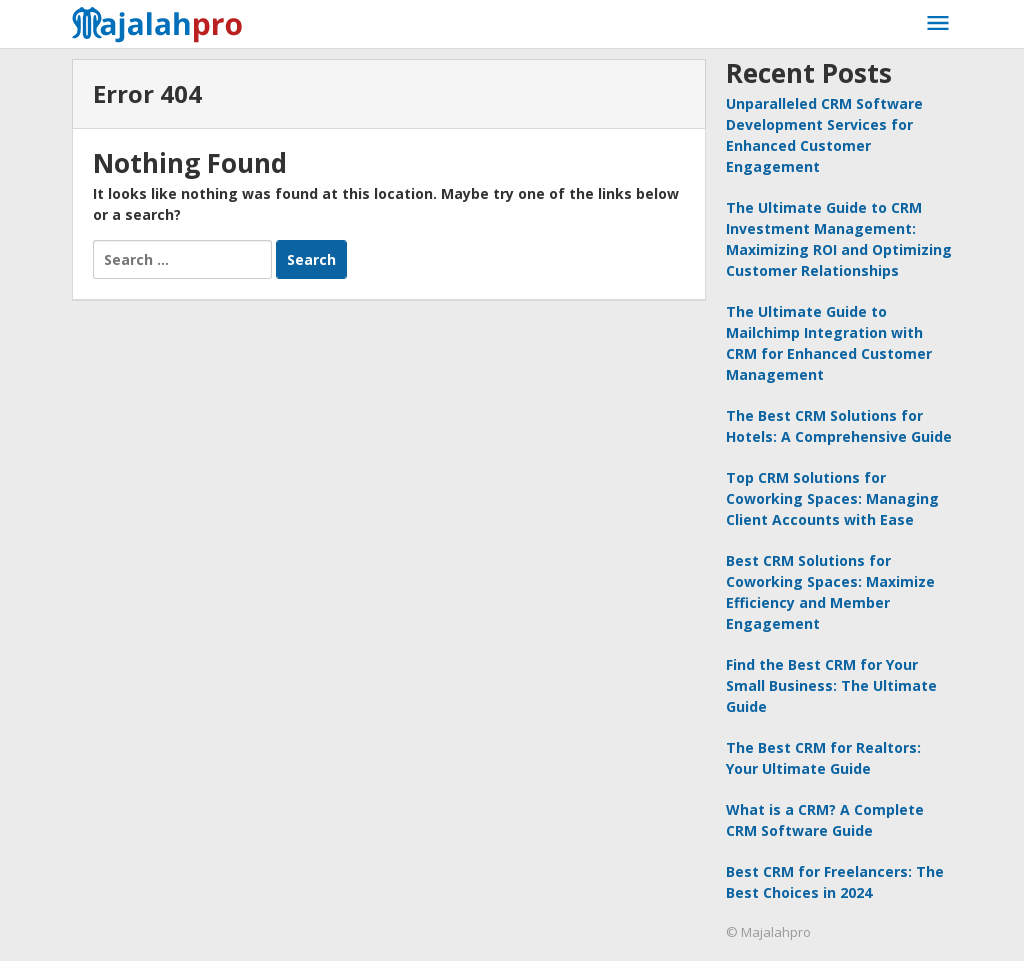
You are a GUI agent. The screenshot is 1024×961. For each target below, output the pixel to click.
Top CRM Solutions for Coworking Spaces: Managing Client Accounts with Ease (832, 498)
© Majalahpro (768, 932)
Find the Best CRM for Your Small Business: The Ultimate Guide (831, 685)
